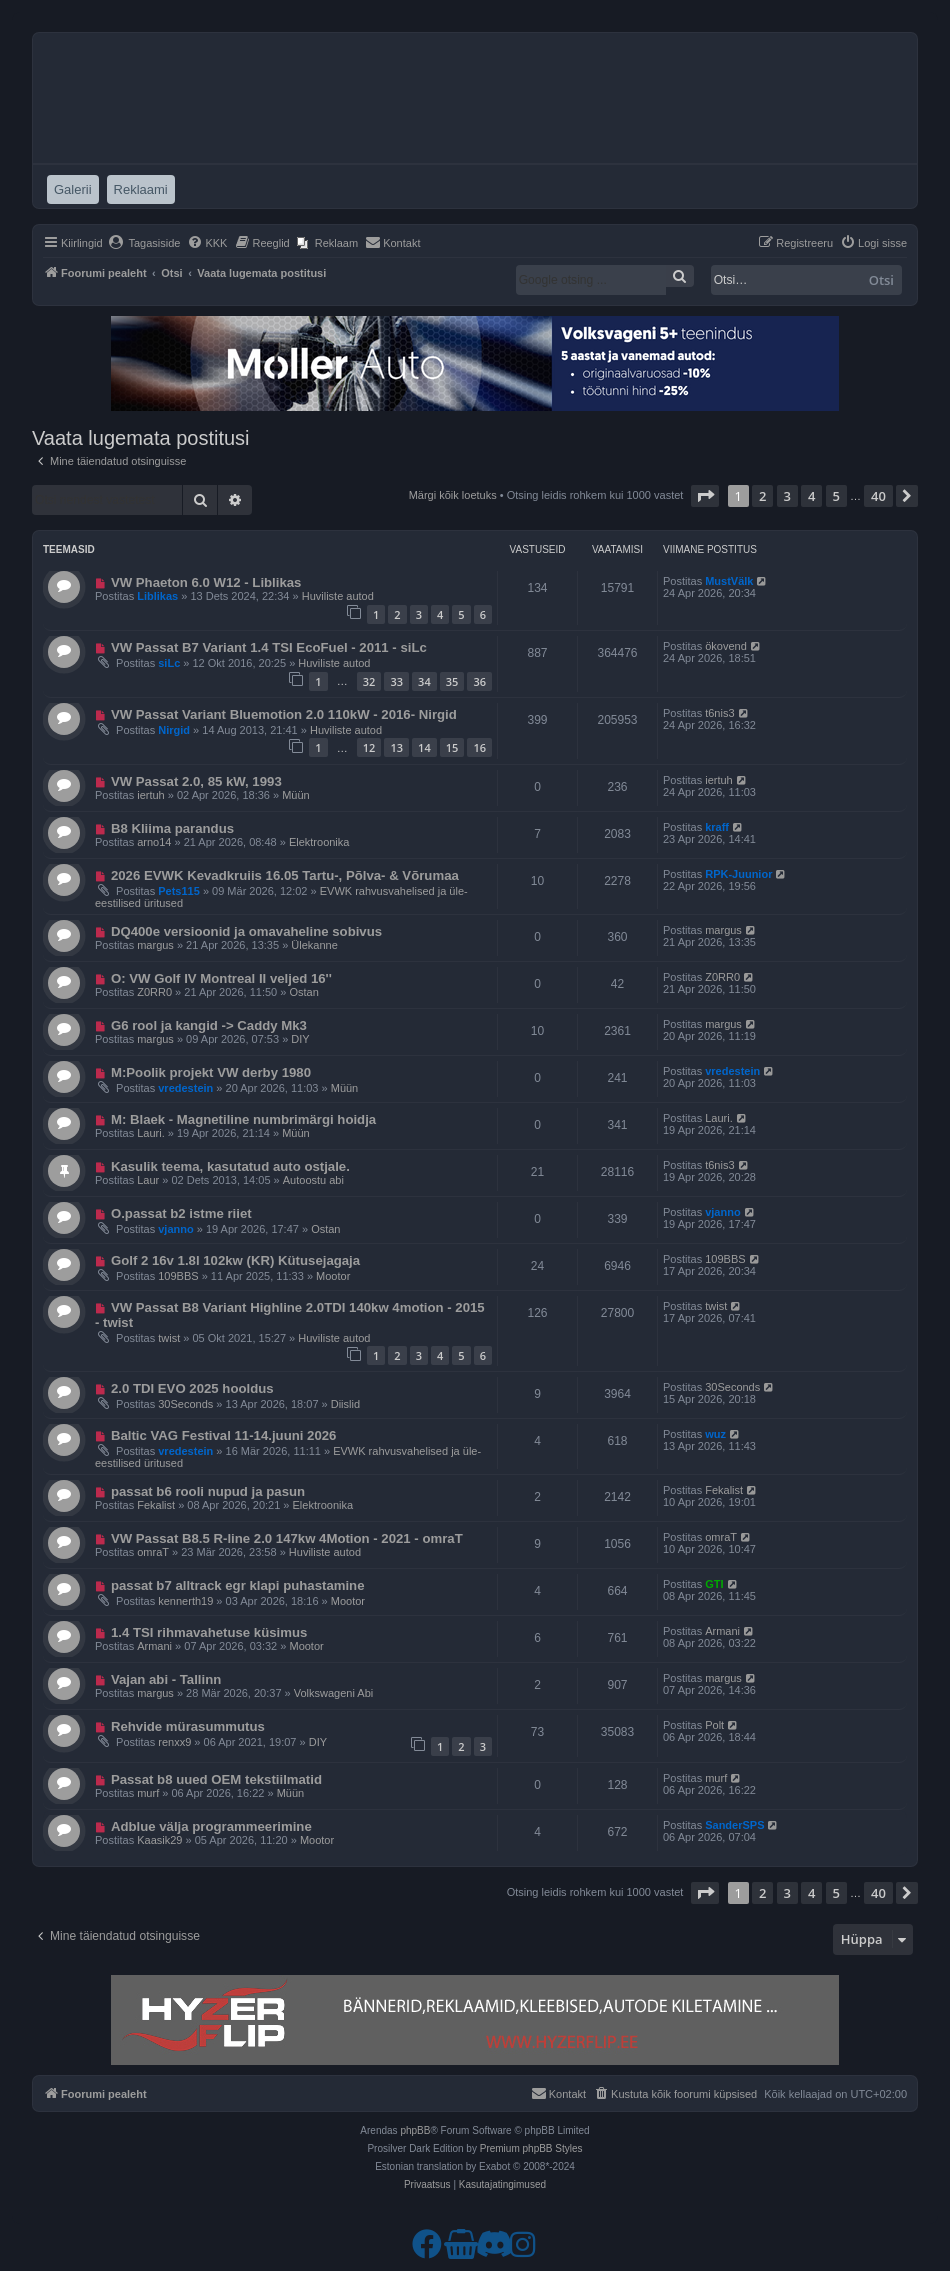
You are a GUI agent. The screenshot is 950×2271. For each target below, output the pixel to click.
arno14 (154, 842)
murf (148, 1793)
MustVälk (729, 581)
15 (452, 747)
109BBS (178, 1276)
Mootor (333, 1276)
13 (396, 747)
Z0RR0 (154, 992)
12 (369, 747)
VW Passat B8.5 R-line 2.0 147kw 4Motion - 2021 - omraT (287, 1538)
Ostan (303, 992)
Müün (296, 795)
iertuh (151, 795)
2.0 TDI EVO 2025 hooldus (192, 1388)
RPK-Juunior (738, 874)
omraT (153, 1552)
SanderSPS (734, 1825)
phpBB (415, 2130)
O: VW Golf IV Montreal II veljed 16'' (221, 978)
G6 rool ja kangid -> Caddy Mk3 (209, 1025)
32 (369, 681)
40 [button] (878, 496)
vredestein (185, 1088)
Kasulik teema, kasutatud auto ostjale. (230, 1166)
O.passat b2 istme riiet (181, 1213)
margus (155, 945)
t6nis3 (719, 713)
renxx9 (174, 1742)
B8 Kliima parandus (172, 828)
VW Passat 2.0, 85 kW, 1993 (196, 781)
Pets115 (179, 891)
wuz (715, 1434)
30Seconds (185, 1404)
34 (424, 681)
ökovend (726, 646)
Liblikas (157, 596)
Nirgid (174, 730)
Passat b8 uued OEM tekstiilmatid (216, 1779)
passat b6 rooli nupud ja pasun (208, 1491)
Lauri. (151, 1133)
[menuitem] (144, 243)
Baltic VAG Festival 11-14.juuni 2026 (224, 1435)
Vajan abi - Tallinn (166, 1679)
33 (396, 681)
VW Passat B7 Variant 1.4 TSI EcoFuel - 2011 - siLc (269, 647)
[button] (705, 496)
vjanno (175, 1229)
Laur (148, 1180)
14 (424, 747)
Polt (714, 1725)
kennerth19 (185, 1601)
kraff (717, 827)
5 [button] (836, 496)
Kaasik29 (159, 1840)
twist (169, 1338)
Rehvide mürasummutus (188, 1726)
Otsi (881, 280)
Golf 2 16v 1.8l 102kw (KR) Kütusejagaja (235, 1260)
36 (479, 681)
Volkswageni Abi (334, 1693)
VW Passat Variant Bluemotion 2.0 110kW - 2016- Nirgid (284, 714)
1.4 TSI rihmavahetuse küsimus (209, 1632)
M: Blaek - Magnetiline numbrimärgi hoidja (243, 1119)
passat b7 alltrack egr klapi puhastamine (238, 1585)
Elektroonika (319, 842)
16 (479, 747)
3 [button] (787, 496)
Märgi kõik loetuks (453, 495)
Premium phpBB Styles (531, 2148)
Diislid (345, 1404)
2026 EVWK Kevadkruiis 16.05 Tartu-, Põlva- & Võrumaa (285, 875)
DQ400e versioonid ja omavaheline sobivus (246, 931)
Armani (154, 1646)
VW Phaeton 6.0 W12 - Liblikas (206, 582)
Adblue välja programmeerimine (211, 1826)
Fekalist (156, 1505)
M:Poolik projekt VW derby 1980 (211, 1072)
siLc (169, 663)
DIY (300, 1039)
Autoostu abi (313, 1180)
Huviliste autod (338, 596)
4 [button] (811, 496)
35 (452, 681)
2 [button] (762, 496)
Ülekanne (314, 945)
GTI (714, 1584)
